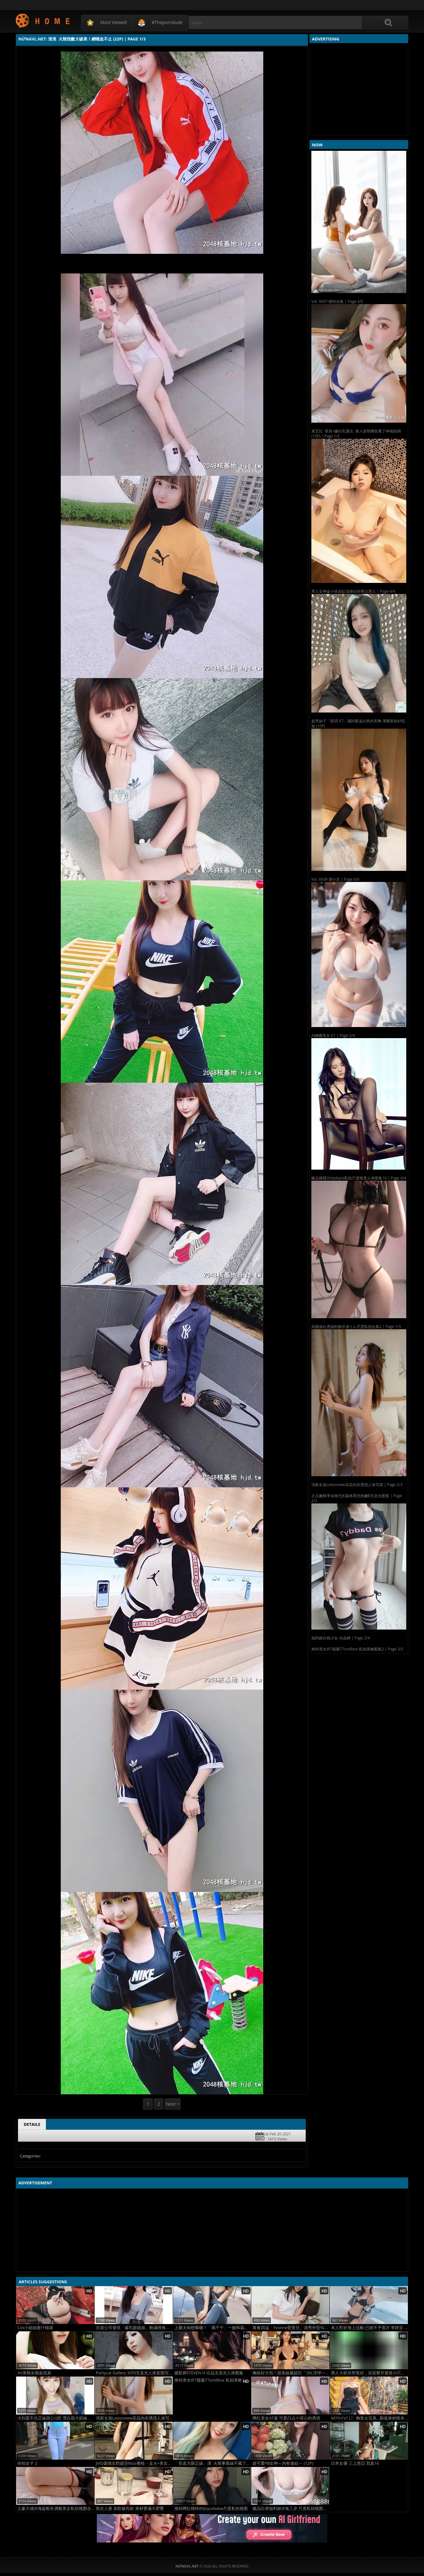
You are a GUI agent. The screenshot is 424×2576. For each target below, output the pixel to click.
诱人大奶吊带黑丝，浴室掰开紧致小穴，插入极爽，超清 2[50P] (369, 2373)
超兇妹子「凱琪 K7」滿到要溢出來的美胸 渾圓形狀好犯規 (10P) (358, 723)
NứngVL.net (43, 20)
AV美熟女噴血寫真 (34, 2373)
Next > (172, 2104)
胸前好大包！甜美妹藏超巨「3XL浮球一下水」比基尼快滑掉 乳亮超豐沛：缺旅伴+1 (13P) (291, 2373)
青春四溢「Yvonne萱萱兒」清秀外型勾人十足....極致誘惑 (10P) (291, 2327)
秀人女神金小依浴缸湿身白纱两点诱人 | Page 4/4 (353, 591)
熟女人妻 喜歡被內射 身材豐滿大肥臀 (130, 2508)
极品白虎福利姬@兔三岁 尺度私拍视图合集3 (291, 2508)
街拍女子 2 (27, 2463)
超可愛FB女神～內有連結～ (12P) (283, 2463)
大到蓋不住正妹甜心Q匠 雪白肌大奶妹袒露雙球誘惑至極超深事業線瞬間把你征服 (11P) (55, 2418)
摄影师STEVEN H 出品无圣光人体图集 (209, 2373)
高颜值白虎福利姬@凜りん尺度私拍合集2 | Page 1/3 (356, 1326)
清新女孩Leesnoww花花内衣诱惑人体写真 (134, 2418)
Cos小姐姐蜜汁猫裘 (35, 2327)
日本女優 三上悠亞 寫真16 (355, 2463)
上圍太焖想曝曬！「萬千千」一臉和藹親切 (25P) (212, 2327)
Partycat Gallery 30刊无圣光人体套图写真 (134, 2373)
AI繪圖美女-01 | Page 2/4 (333, 1035)
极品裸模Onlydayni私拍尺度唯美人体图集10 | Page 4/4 (358, 1178)
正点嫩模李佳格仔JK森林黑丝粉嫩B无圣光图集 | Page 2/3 (356, 1498)
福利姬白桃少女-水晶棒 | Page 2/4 (340, 1638)
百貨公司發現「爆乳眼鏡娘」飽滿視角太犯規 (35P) (134, 2327)
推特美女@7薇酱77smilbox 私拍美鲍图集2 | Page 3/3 (357, 1649)
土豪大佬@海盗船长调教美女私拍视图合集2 (55, 2508)
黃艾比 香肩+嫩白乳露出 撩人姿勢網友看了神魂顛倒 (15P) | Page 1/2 (356, 433)
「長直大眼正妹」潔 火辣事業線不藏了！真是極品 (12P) (212, 2463)
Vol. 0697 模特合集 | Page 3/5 (337, 301)
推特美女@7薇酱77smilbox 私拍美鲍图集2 (212, 2380)
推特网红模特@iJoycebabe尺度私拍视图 (211, 2508)
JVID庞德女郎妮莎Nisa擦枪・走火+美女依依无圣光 (134, 2463)
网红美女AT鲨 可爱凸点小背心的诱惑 (286, 2418)
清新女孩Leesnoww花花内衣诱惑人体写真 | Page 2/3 (356, 1484)
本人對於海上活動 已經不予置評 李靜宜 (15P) (369, 2327)
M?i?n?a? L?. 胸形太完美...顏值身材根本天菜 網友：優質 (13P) (369, 2418)
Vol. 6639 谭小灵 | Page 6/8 (335, 879)
